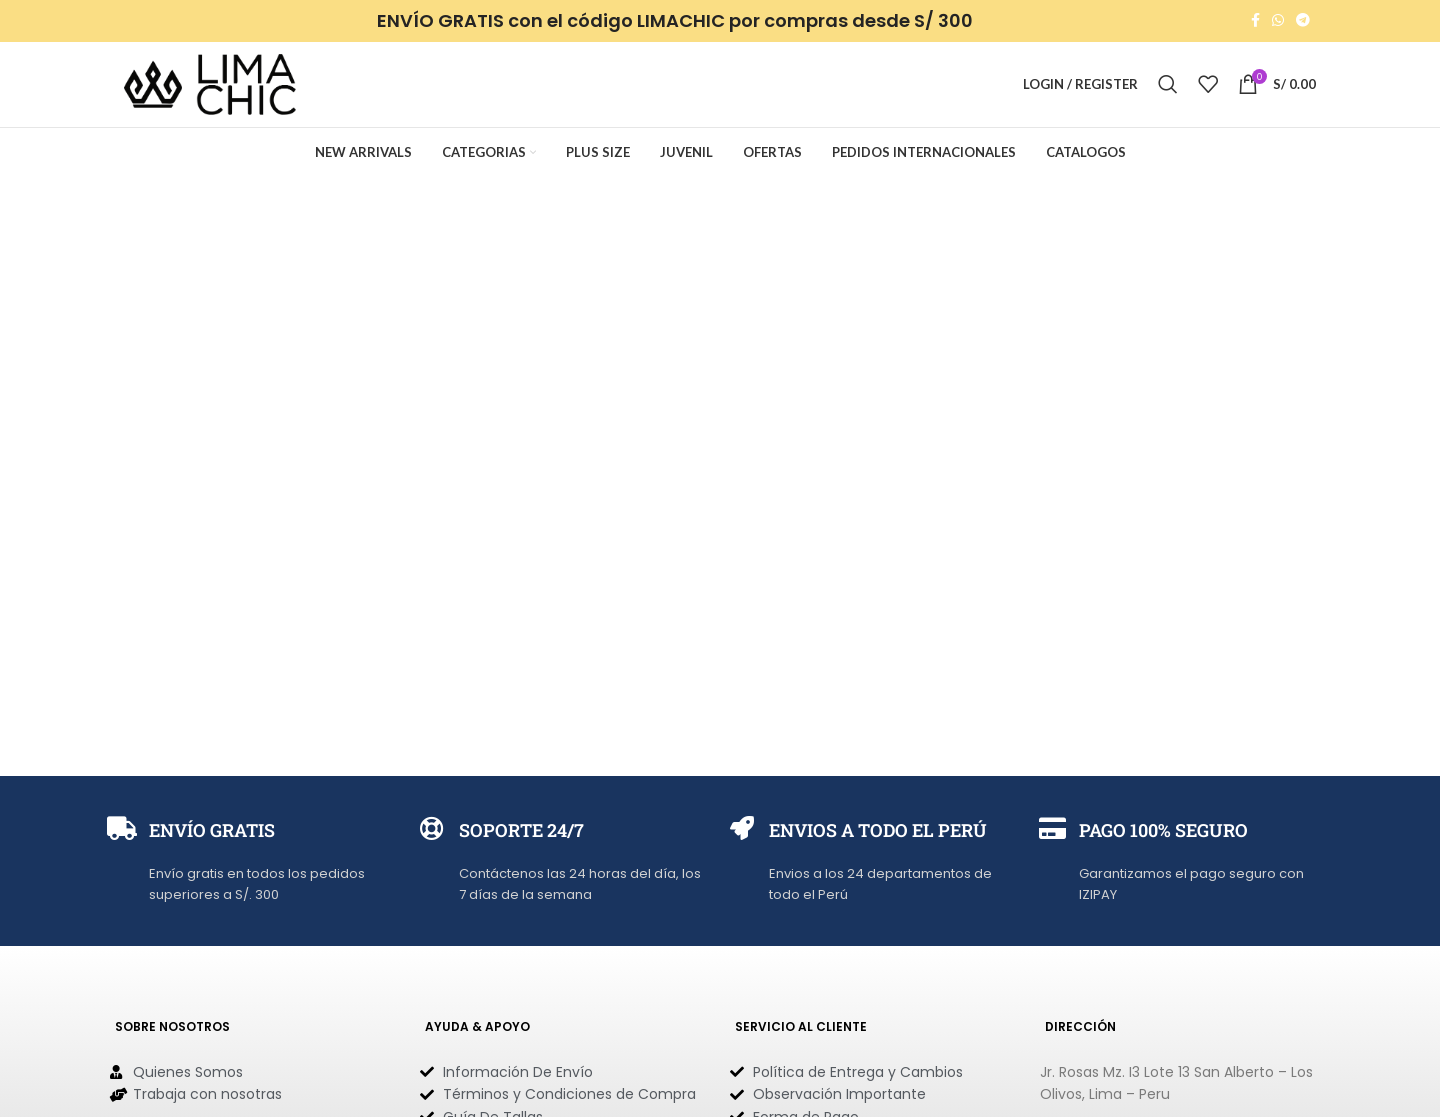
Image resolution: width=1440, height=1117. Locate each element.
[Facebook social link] (1255, 21)
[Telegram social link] (1303, 21)
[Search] (1168, 87)
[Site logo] (210, 85)
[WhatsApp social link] (1278, 21)
